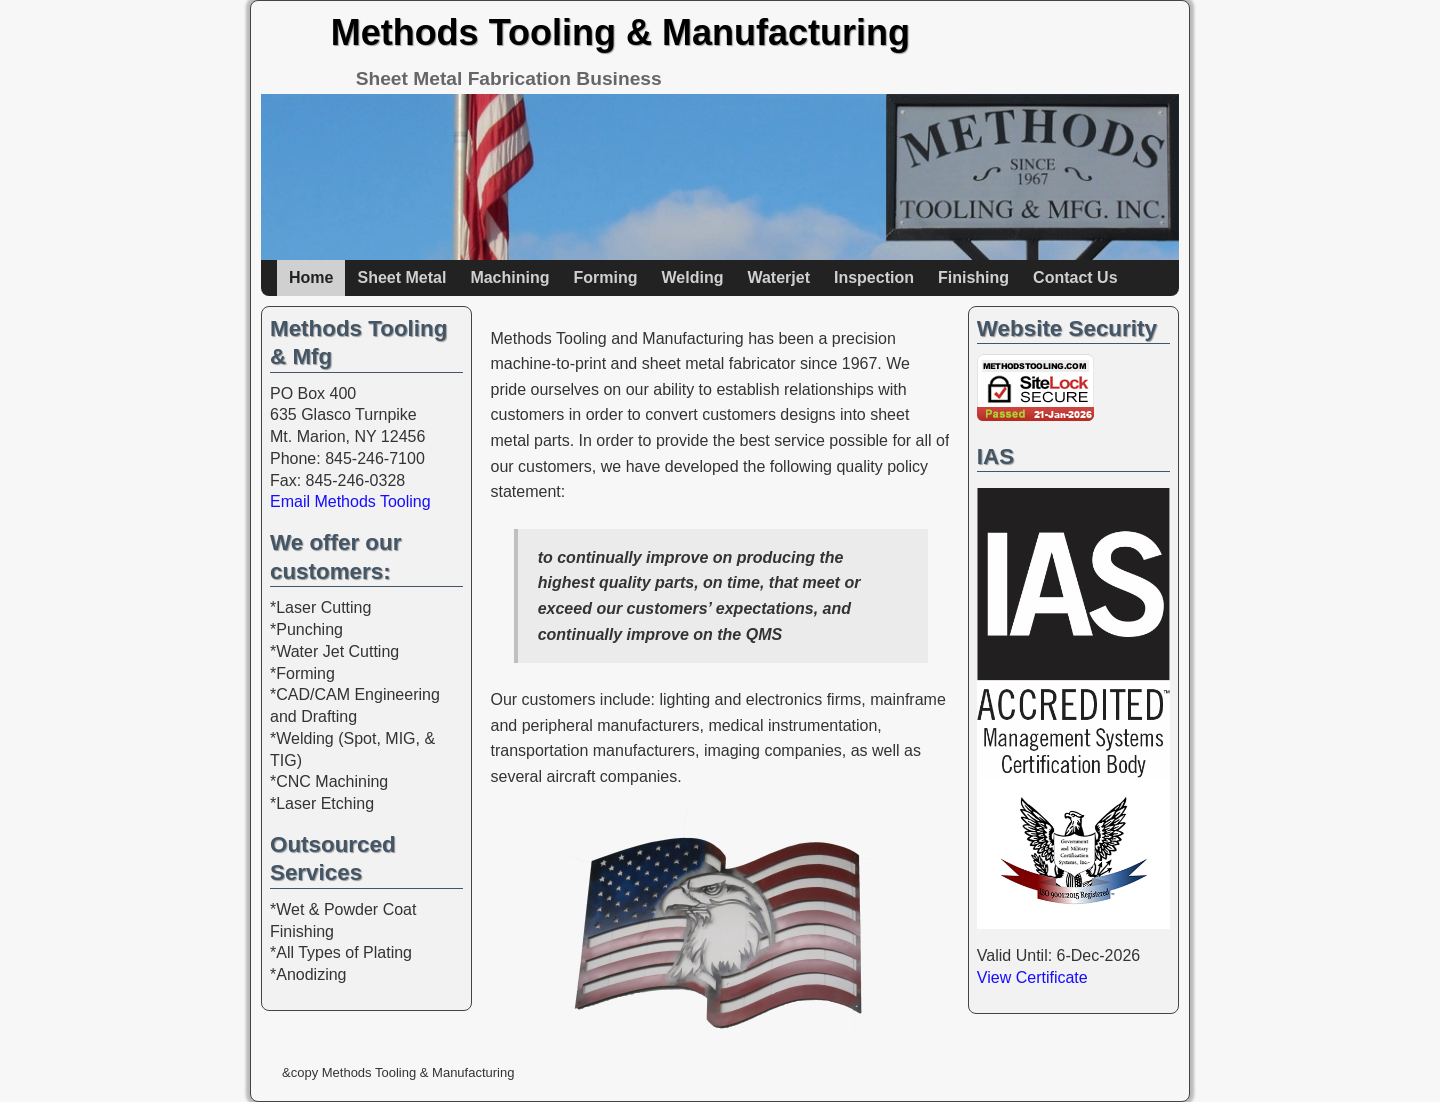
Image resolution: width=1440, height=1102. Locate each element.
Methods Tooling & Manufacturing (620, 32)
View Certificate (1032, 977)
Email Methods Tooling (350, 501)
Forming (605, 277)
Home (311, 277)
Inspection (874, 277)
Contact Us (1075, 277)
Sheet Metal (401, 277)
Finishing (973, 277)
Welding (692, 277)
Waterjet (778, 277)
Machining (509, 277)
